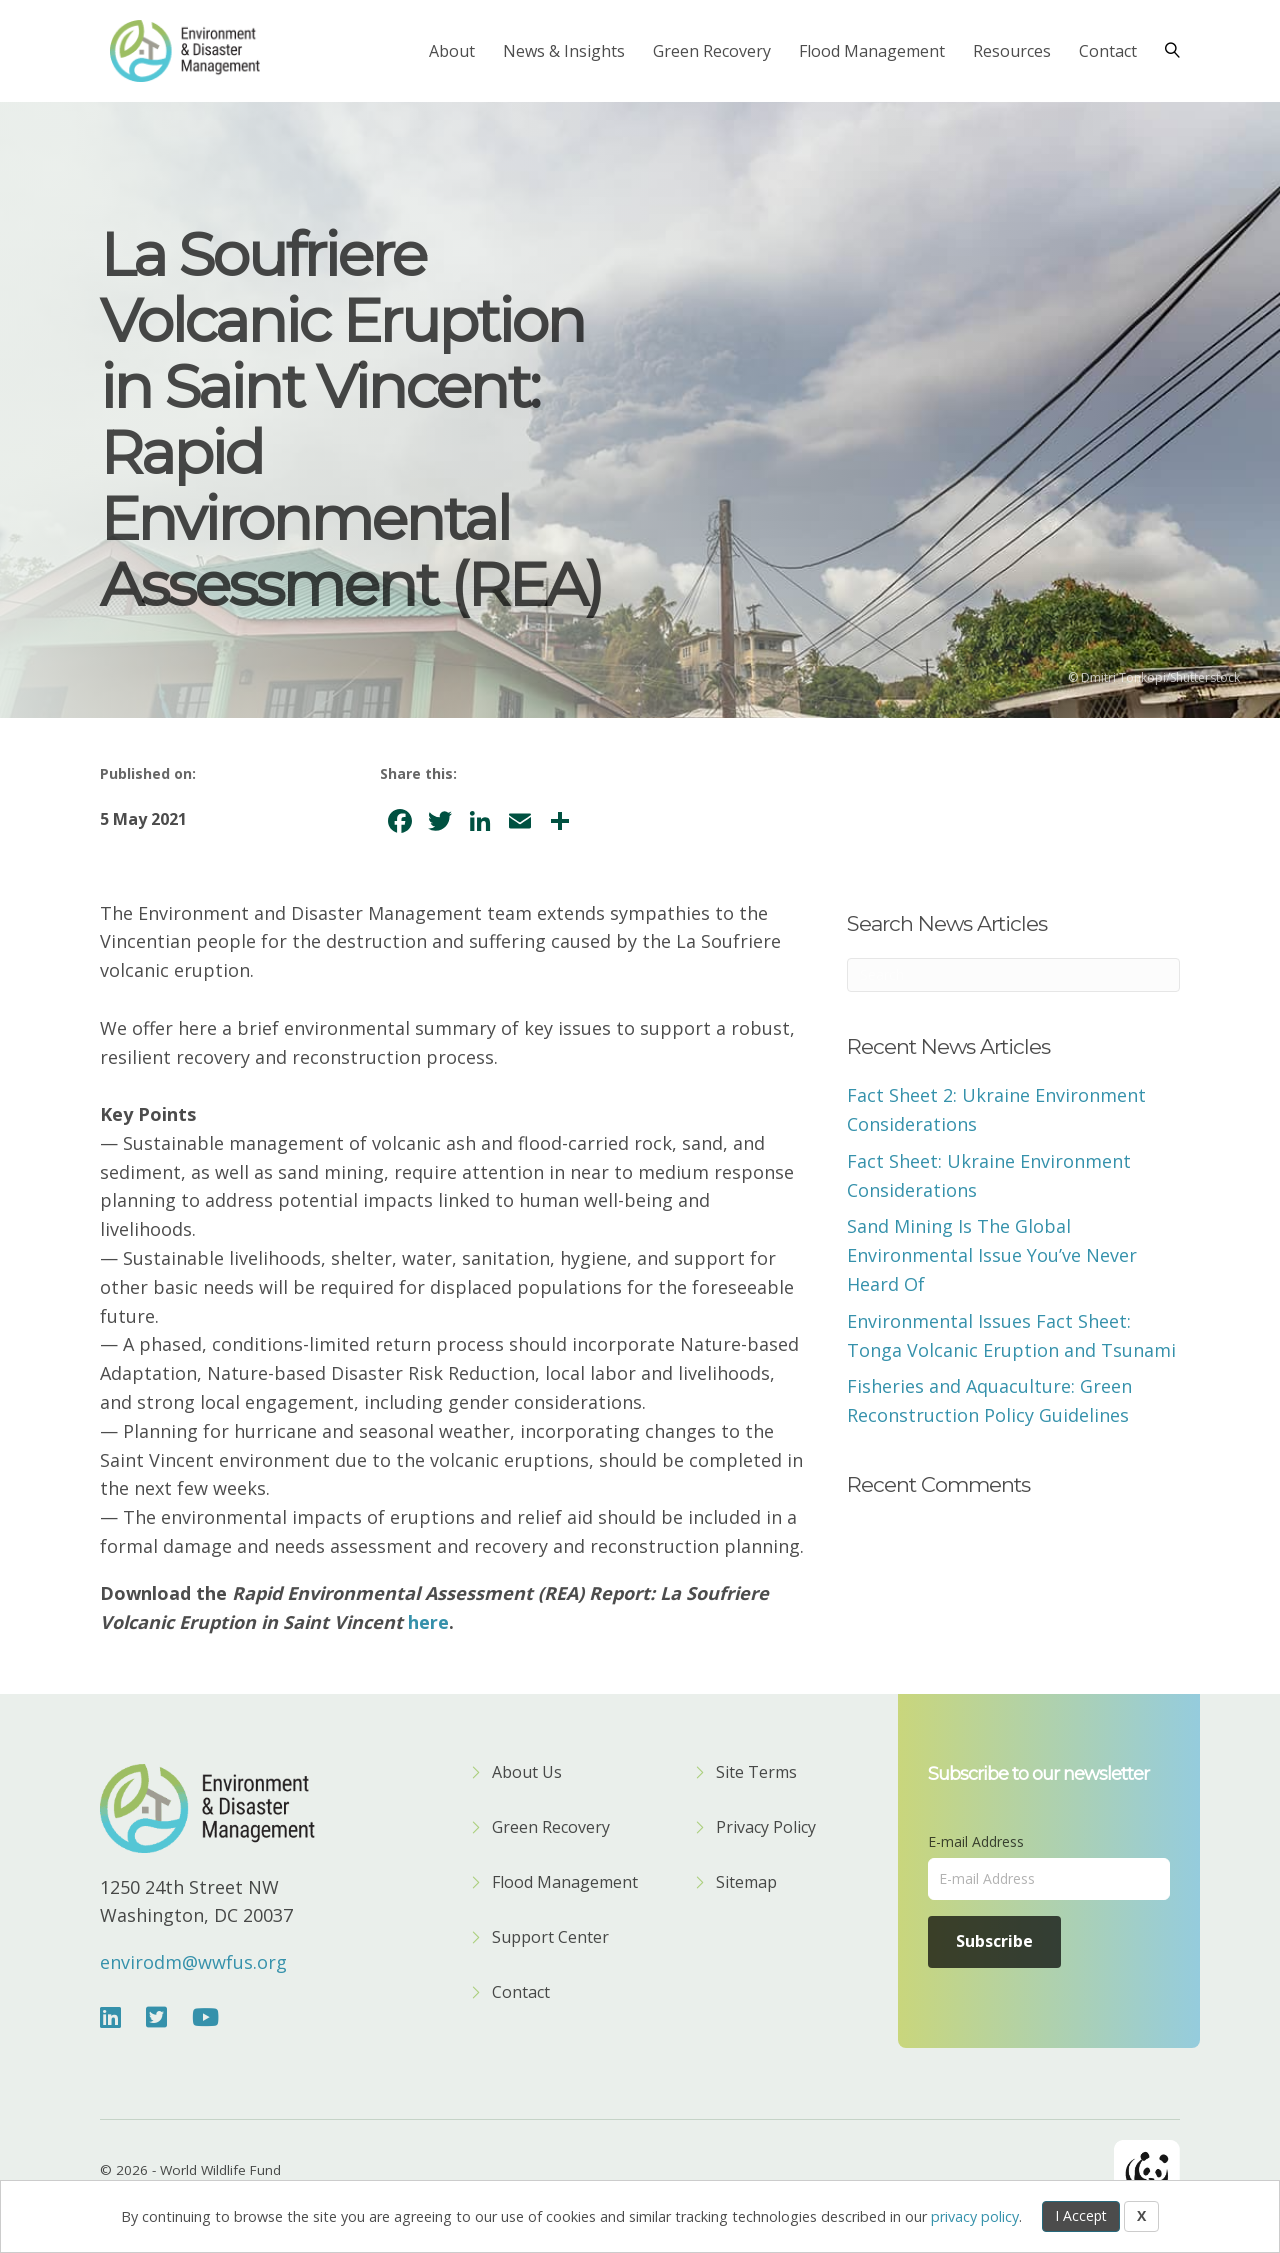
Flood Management (872, 51)
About (452, 51)
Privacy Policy (766, 1828)
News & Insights (564, 51)
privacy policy (975, 2216)
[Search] (1165, 51)
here (428, 1622)
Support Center (550, 1938)
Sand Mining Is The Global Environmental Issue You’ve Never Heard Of (992, 1255)
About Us (527, 1773)
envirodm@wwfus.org (193, 1962)
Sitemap (746, 1883)
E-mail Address (976, 1841)
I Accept (1081, 2215)
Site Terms (756, 1773)
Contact (1108, 51)
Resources (1012, 51)
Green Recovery (712, 51)
